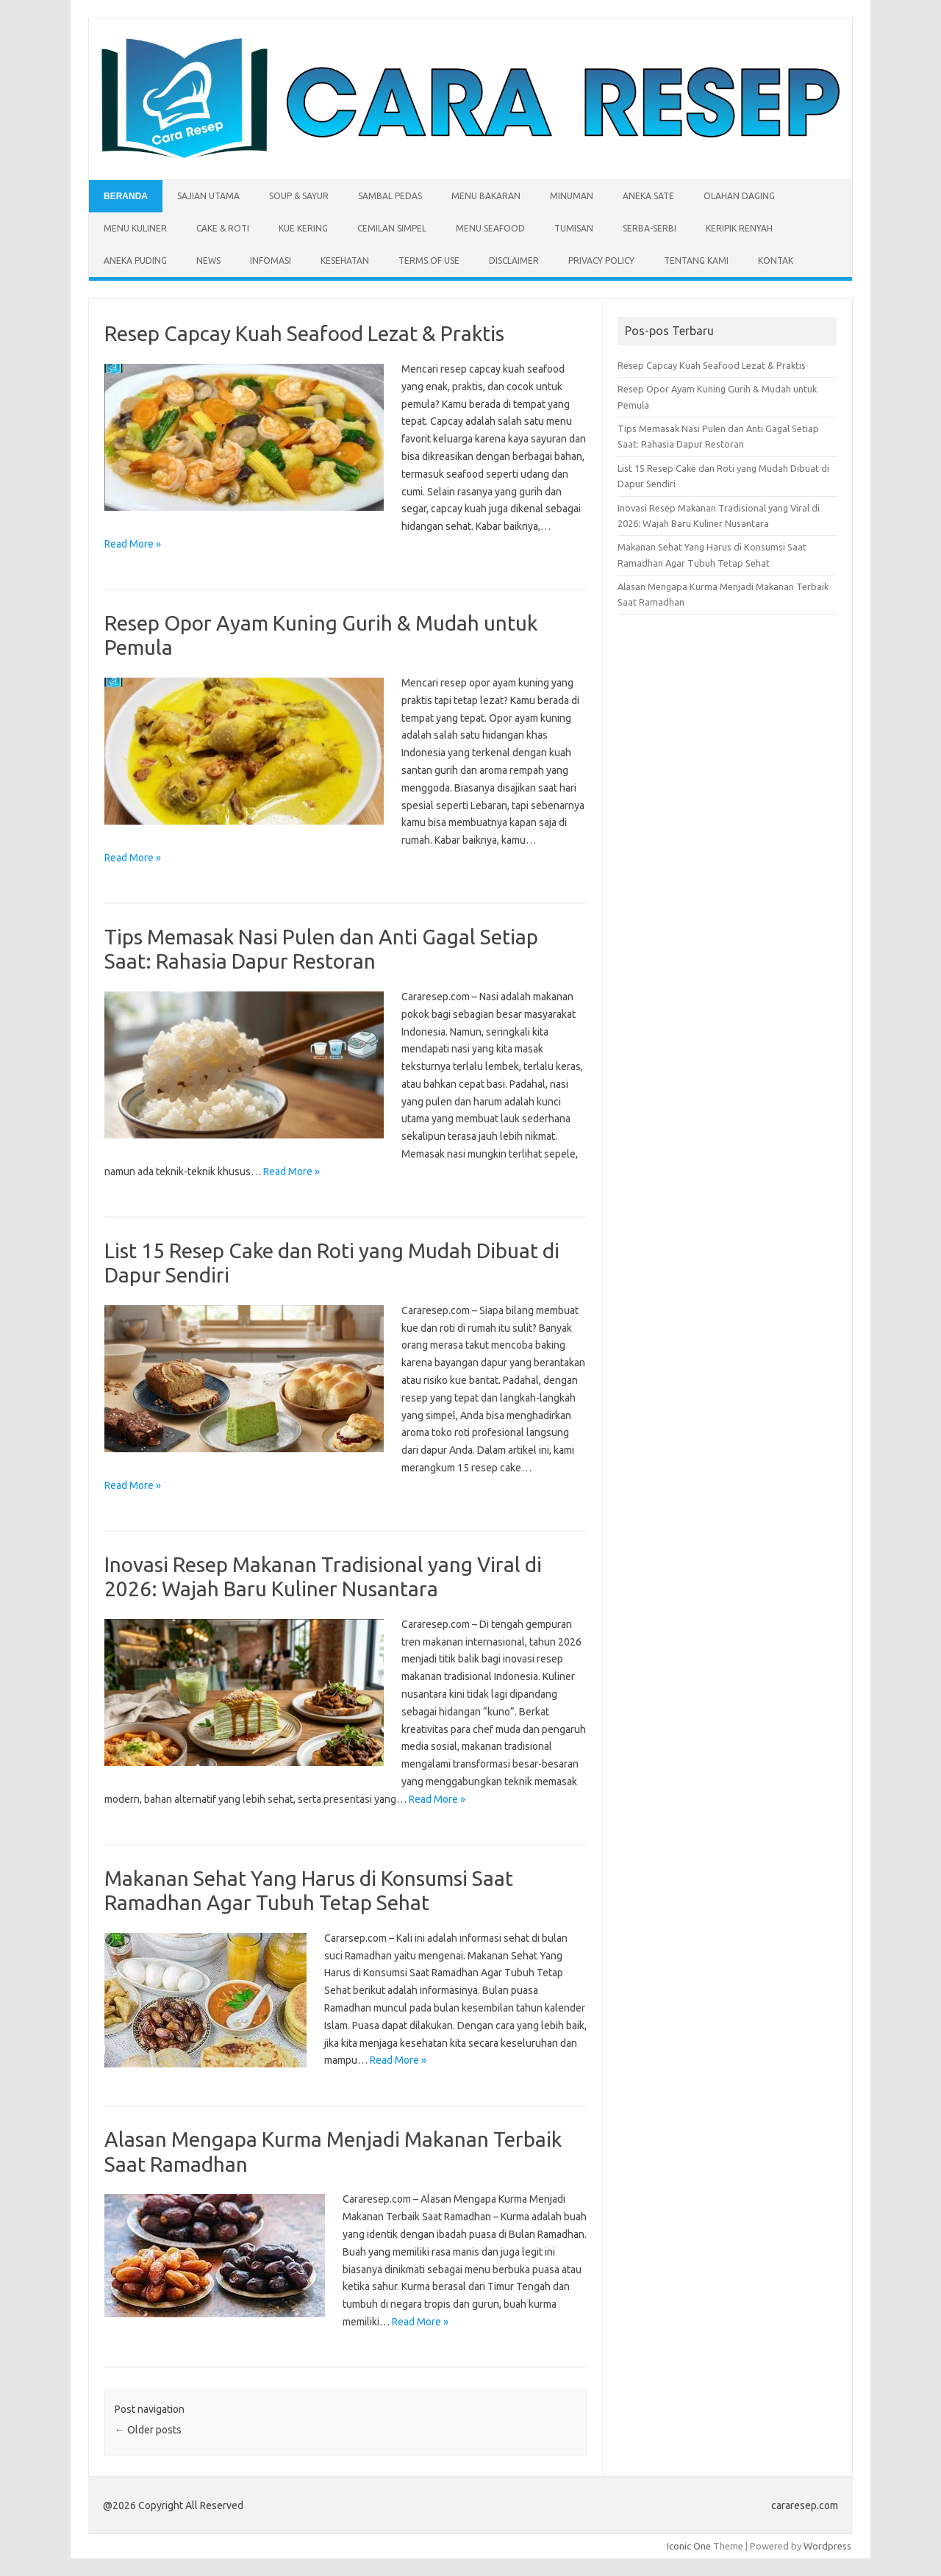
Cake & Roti (222, 228)
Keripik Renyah (739, 228)
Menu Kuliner (135, 228)
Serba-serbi (649, 228)
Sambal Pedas (390, 196)
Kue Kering (303, 228)
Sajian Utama (208, 196)
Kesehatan (345, 260)
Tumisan (573, 228)
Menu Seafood (490, 228)
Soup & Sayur (299, 196)
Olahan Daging (739, 196)
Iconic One (689, 2546)
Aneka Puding (135, 260)
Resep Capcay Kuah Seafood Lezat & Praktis (304, 333)
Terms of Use (428, 260)
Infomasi (270, 260)
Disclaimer (514, 260)
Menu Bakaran (485, 196)
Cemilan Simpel (391, 228)
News (208, 260)
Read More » (132, 544)
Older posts (148, 2430)
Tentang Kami (696, 260)
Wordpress (827, 2546)
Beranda (126, 196)
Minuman (571, 196)
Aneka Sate (648, 196)
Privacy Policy (601, 260)
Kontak (775, 260)
